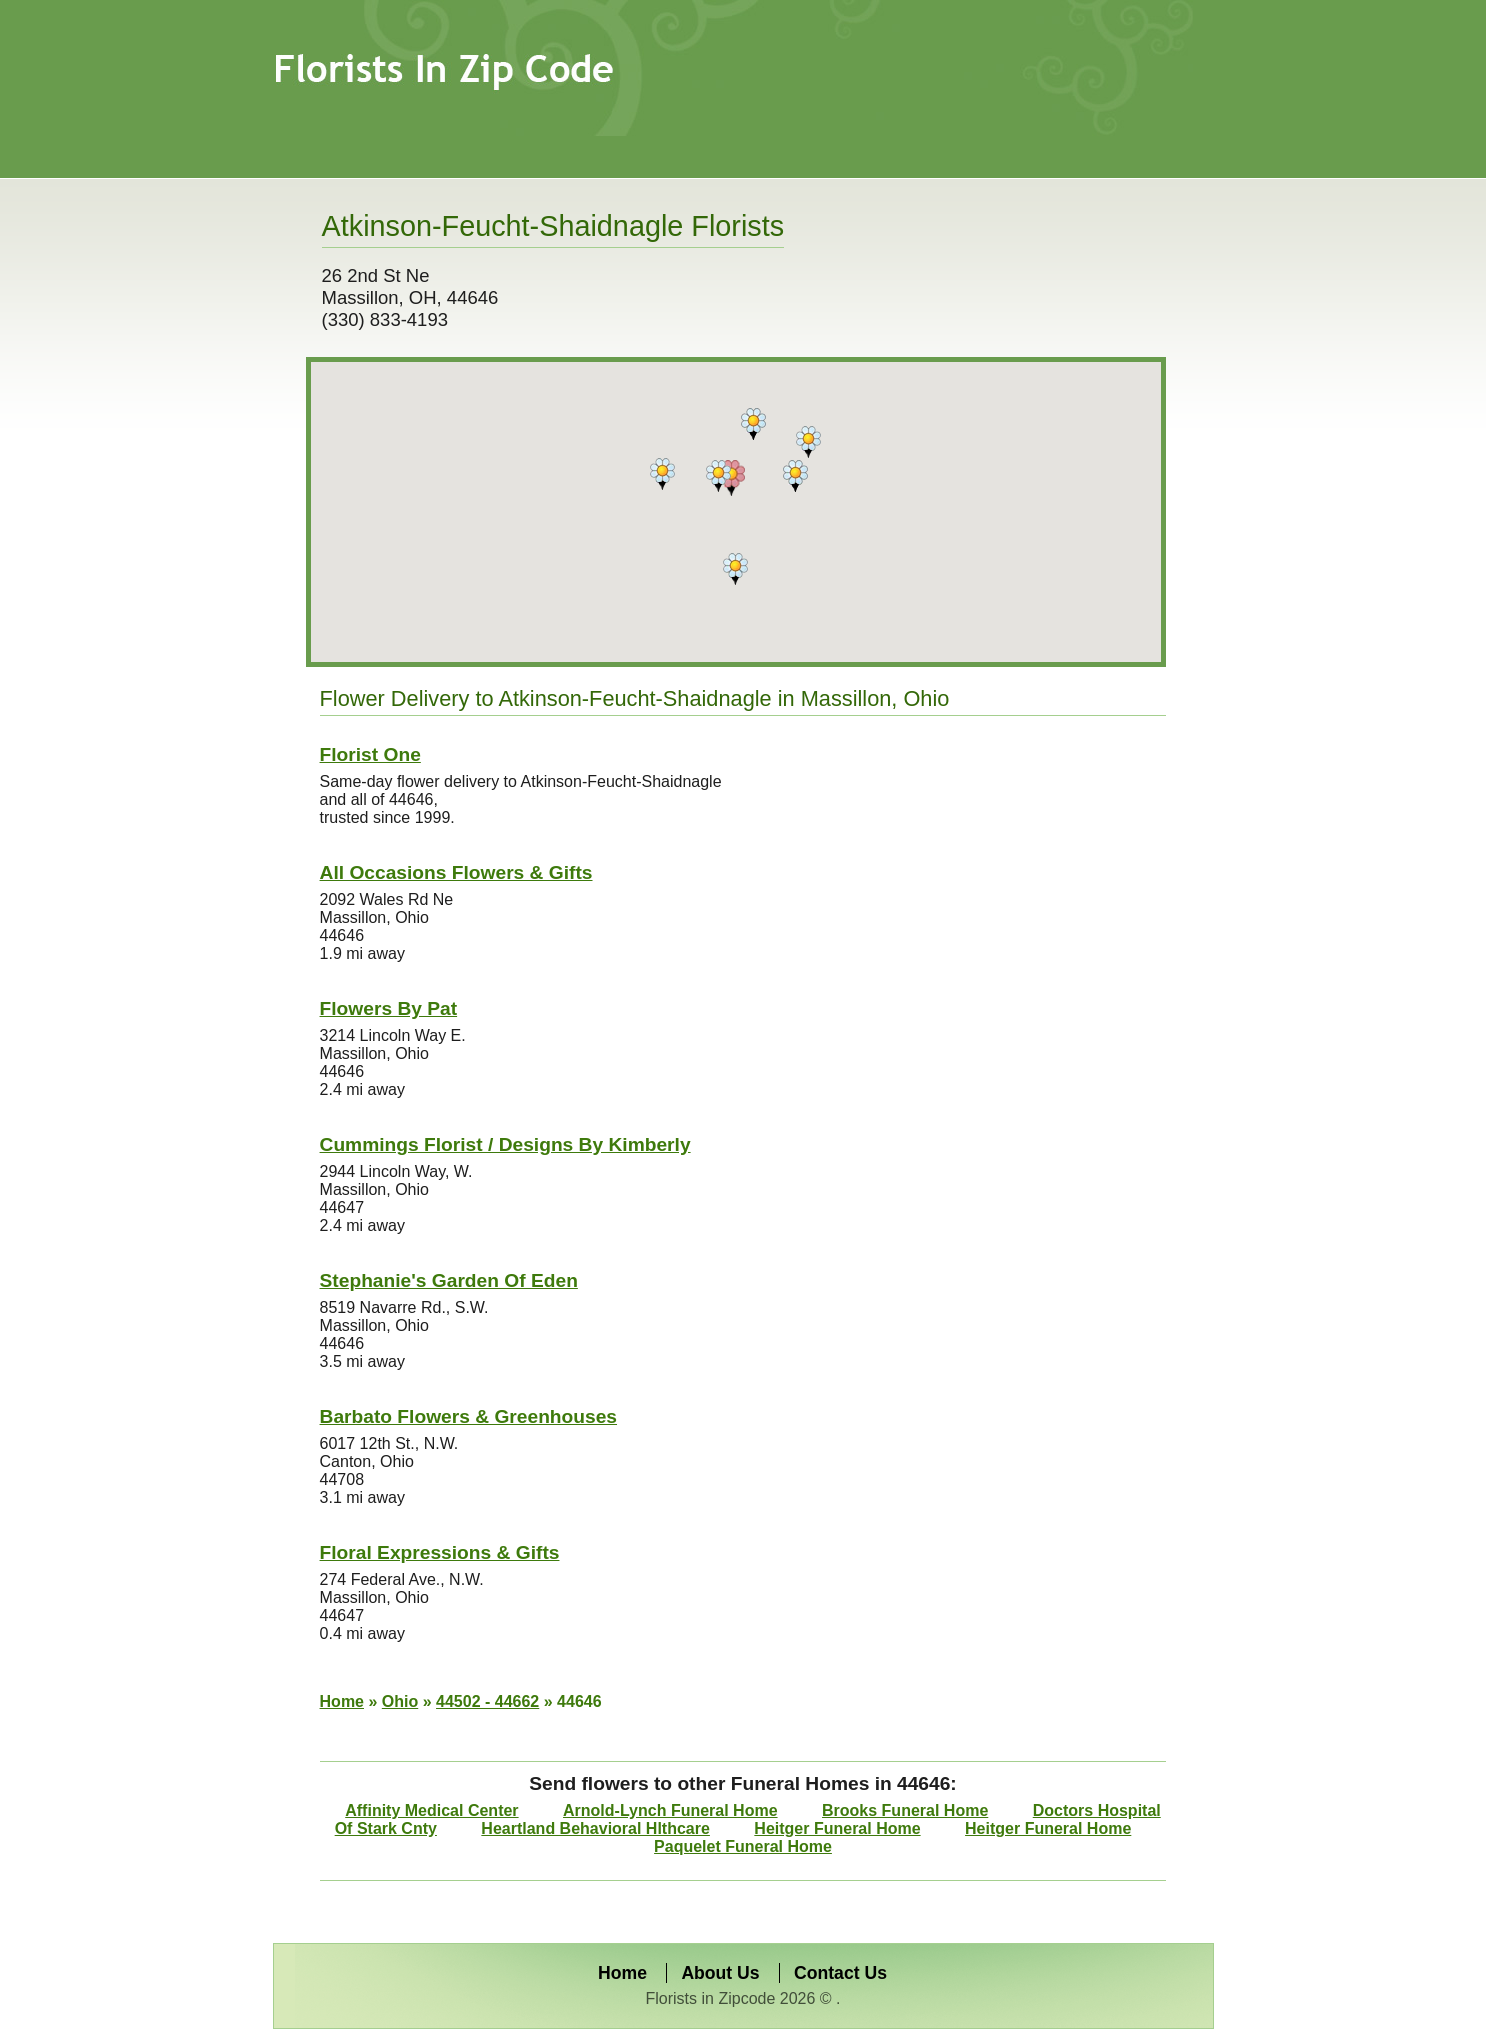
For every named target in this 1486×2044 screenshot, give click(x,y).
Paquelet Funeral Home (743, 1846)
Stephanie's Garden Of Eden (449, 1280)
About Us (720, 1973)
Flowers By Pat (389, 1008)
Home (342, 1701)
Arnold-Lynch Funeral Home (670, 1810)
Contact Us (840, 1973)
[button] (731, 478)
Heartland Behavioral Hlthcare (595, 1828)
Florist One (370, 754)
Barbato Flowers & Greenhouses (468, 1416)
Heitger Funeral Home (837, 1828)
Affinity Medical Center (431, 1810)
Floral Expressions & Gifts (440, 1552)
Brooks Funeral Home (905, 1810)
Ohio (400, 1701)
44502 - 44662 (487, 1701)
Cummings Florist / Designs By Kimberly (505, 1144)
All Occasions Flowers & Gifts (456, 872)
